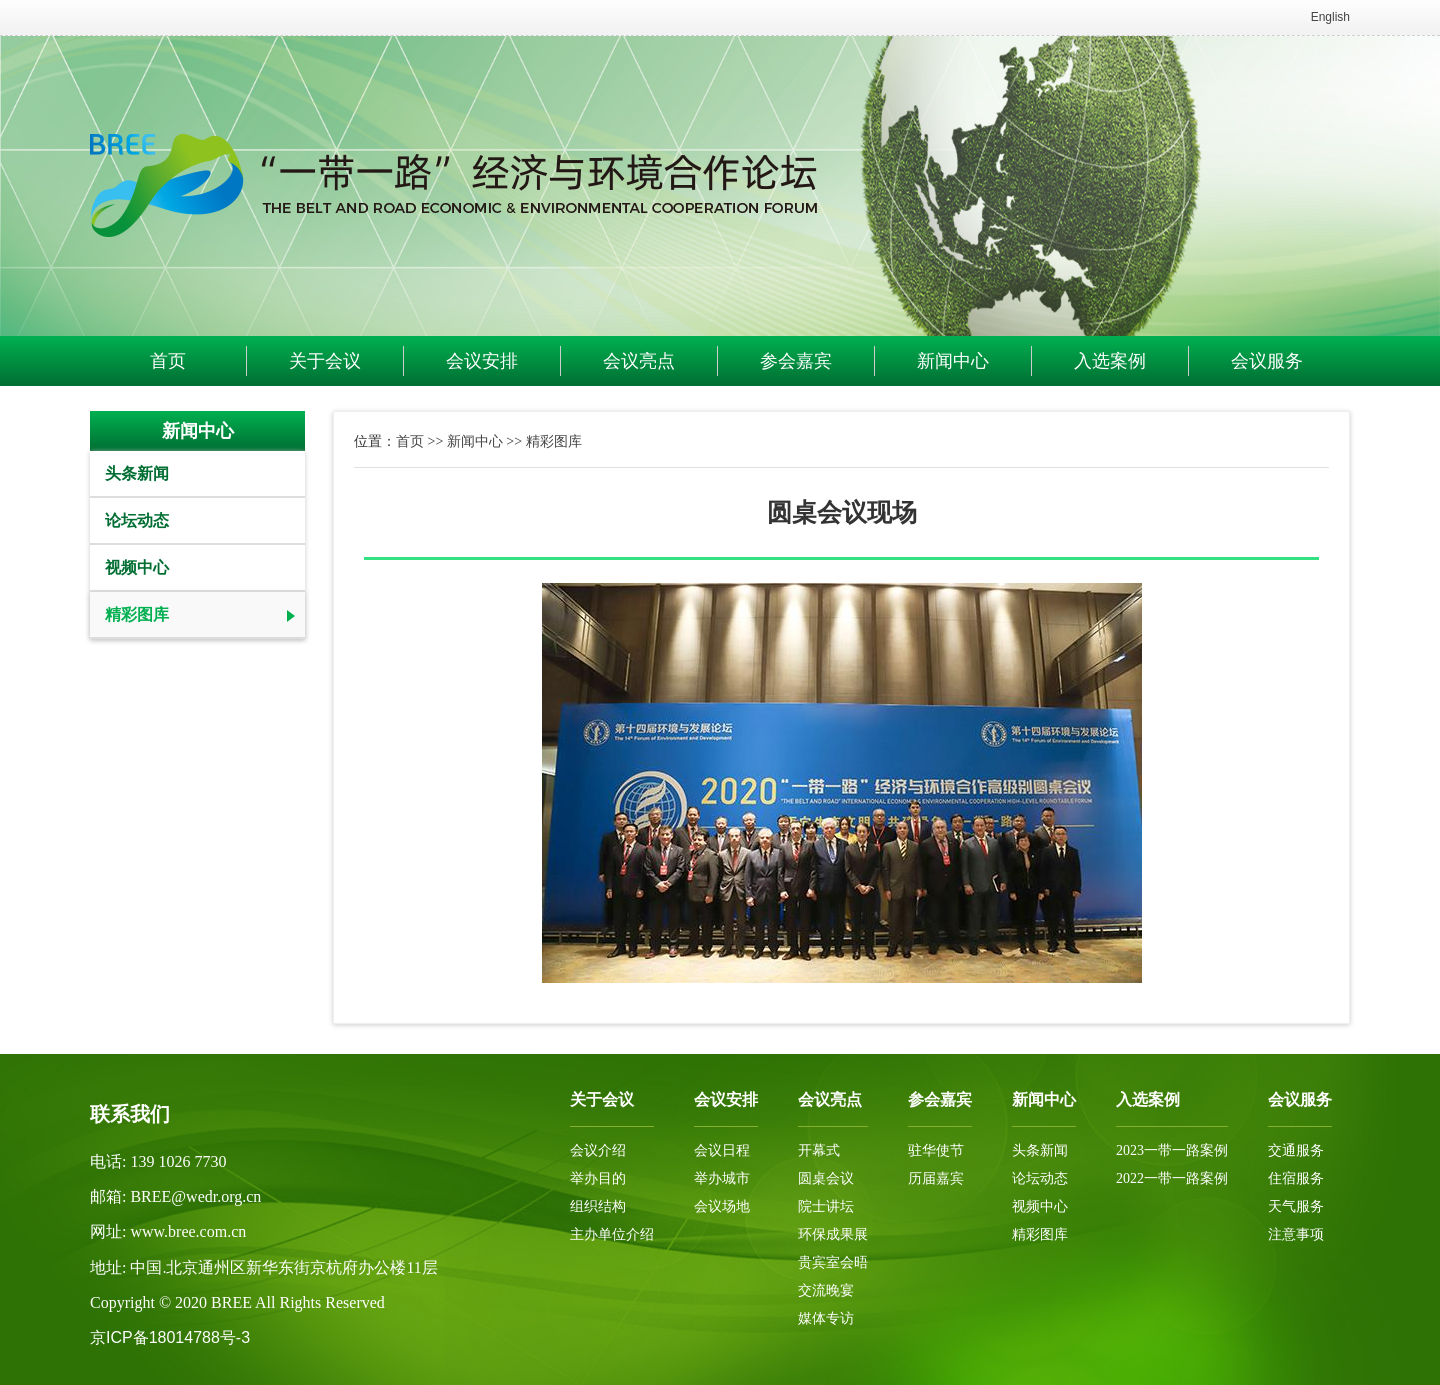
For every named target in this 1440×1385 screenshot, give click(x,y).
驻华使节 (936, 1150)
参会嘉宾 (796, 361)
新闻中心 (953, 361)
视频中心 (137, 567)
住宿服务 (1296, 1178)
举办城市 (722, 1178)
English (1330, 17)
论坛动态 (137, 520)
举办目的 (598, 1178)
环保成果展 (833, 1234)
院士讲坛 (826, 1206)
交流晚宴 (826, 1290)
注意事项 (1296, 1234)
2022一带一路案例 (1172, 1178)
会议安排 (482, 361)
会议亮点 (639, 361)
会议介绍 (598, 1150)
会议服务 (1267, 361)
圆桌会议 (826, 1178)
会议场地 (722, 1206)
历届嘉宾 (936, 1178)
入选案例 (1110, 361)
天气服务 (1296, 1206)
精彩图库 (137, 614)
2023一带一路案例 (1172, 1150)
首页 (168, 361)
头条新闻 (137, 473)
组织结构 (598, 1206)
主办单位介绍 (612, 1234)
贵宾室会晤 (833, 1262)
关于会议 (325, 361)
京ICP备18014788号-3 (170, 1337)
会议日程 (722, 1150)
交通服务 (1296, 1150)
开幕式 (819, 1150)
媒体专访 (826, 1318)
